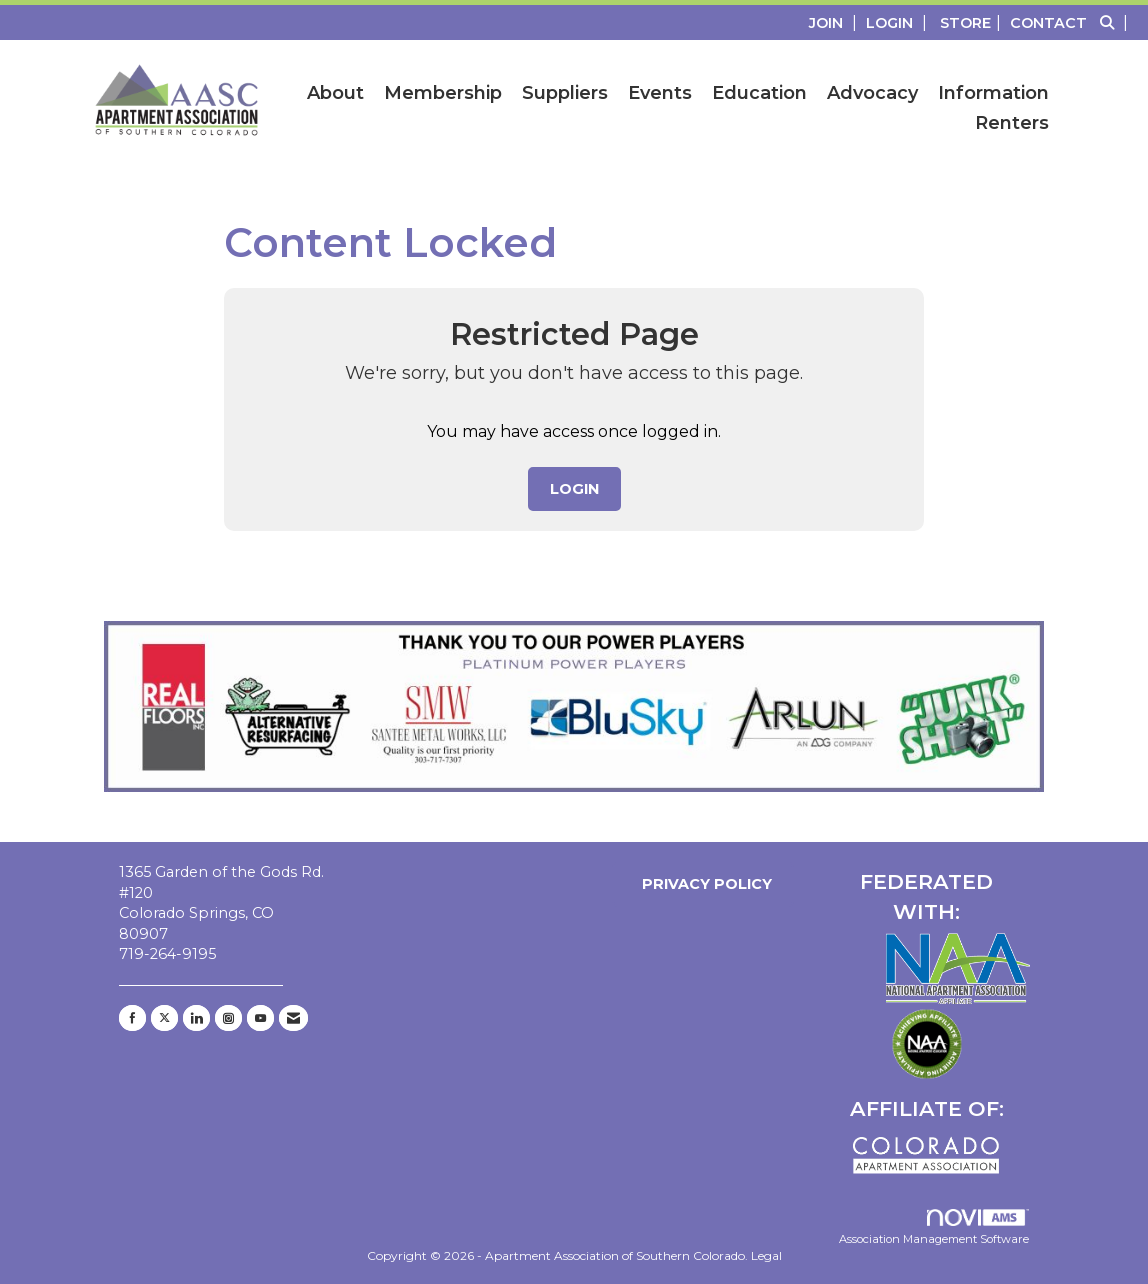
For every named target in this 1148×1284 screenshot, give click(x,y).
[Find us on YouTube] (260, 1018)
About (335, 93)
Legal (766, 1255)
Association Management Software (934, 1228)
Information (993, 93)
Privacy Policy (703, 884)
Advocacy (872, 93)
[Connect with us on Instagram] (228, 1018)
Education (759, 93)
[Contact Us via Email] (293, 1018)
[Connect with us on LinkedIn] (196, 1018)
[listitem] (835, 22)
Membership (443, 93)
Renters (1012, 123)
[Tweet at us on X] (164, 1018)
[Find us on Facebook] (132, 1018)
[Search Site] (1116, 22)
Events (660, 93)
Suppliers (565, 93)
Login (574, 489)
